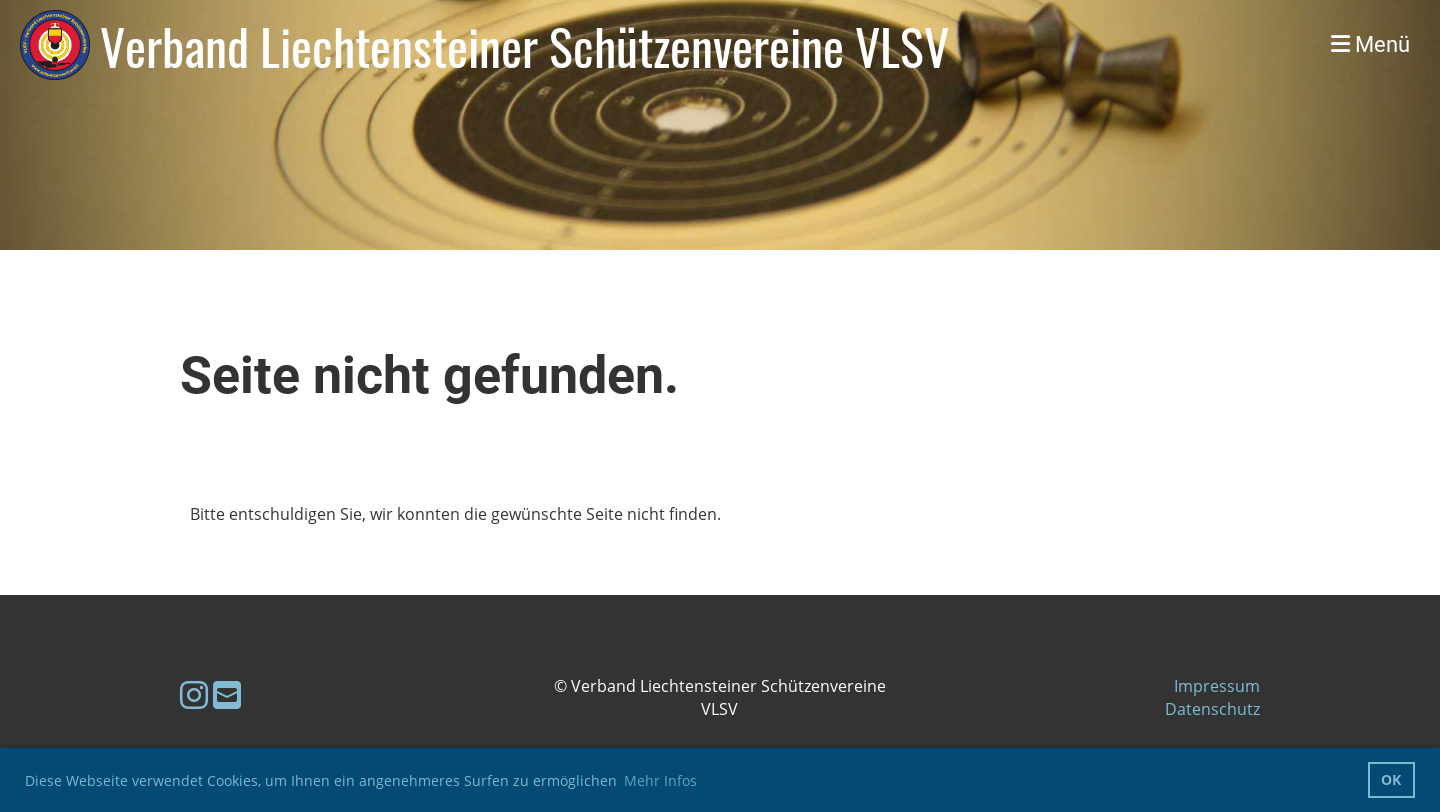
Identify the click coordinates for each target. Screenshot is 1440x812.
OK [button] (1391, 779)
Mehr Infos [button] (660, 780)
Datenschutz (1212, 709)
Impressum (1217, 686)
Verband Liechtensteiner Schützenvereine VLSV (524, 45)
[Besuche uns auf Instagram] (194, 694)
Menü (1370, 44)
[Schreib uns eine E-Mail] (227, 694)
